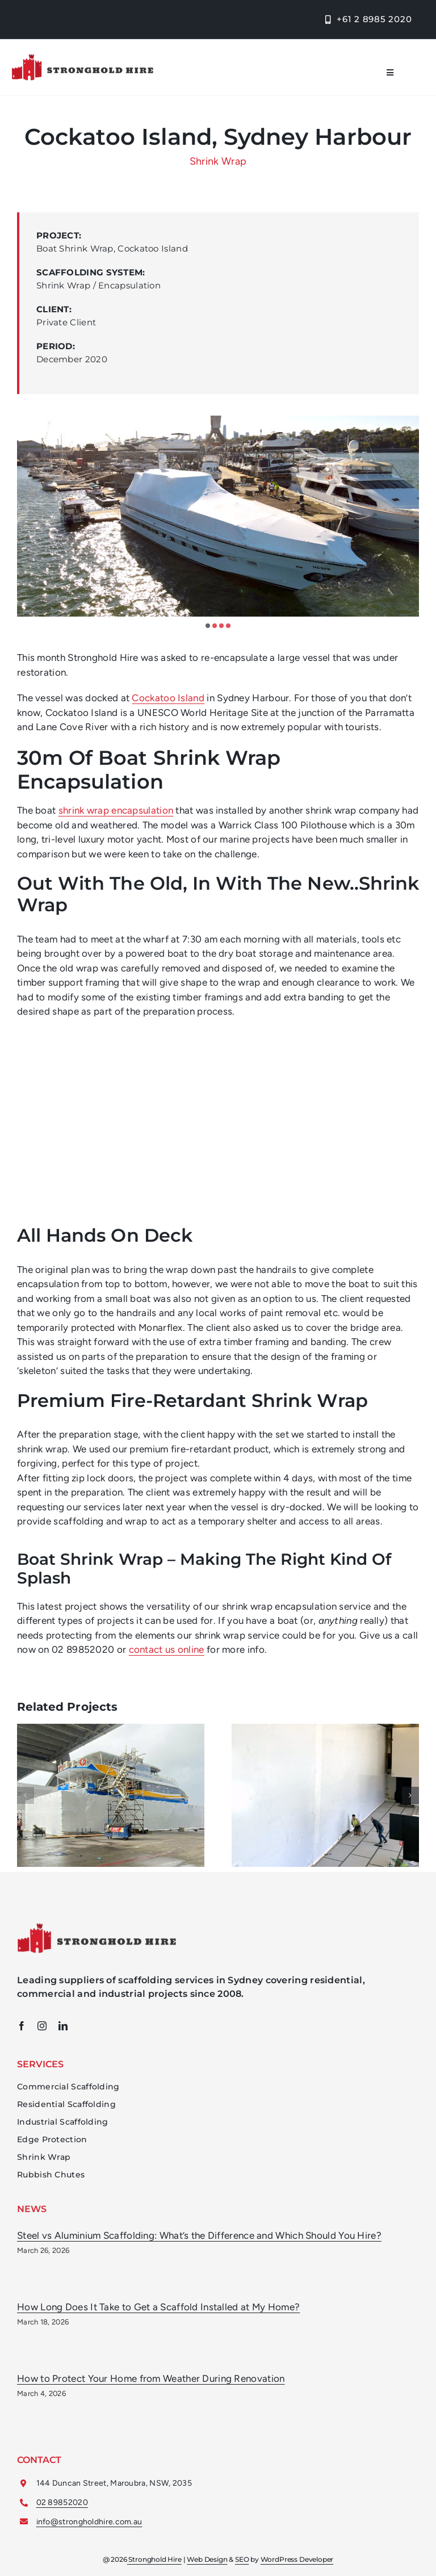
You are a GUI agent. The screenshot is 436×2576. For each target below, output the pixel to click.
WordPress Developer (297, 2565)
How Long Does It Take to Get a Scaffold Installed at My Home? (158, 2307)
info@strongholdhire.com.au (89, 2522)
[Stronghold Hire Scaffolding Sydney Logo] (96, 1927)
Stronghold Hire (154, 2565)
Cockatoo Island (168, 697)
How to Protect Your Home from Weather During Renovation (151, 2378)
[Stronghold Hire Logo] (82, 58)
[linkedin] (63, 2025)
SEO (242, 2565)
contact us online (166, 1649)
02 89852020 (62, 2502)
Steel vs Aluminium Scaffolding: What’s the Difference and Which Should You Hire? (199, 2235)
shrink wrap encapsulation (116, 810)
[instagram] (42, 2025)
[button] (208, 625)
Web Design (207, 2565)
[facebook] (21, 2025)
